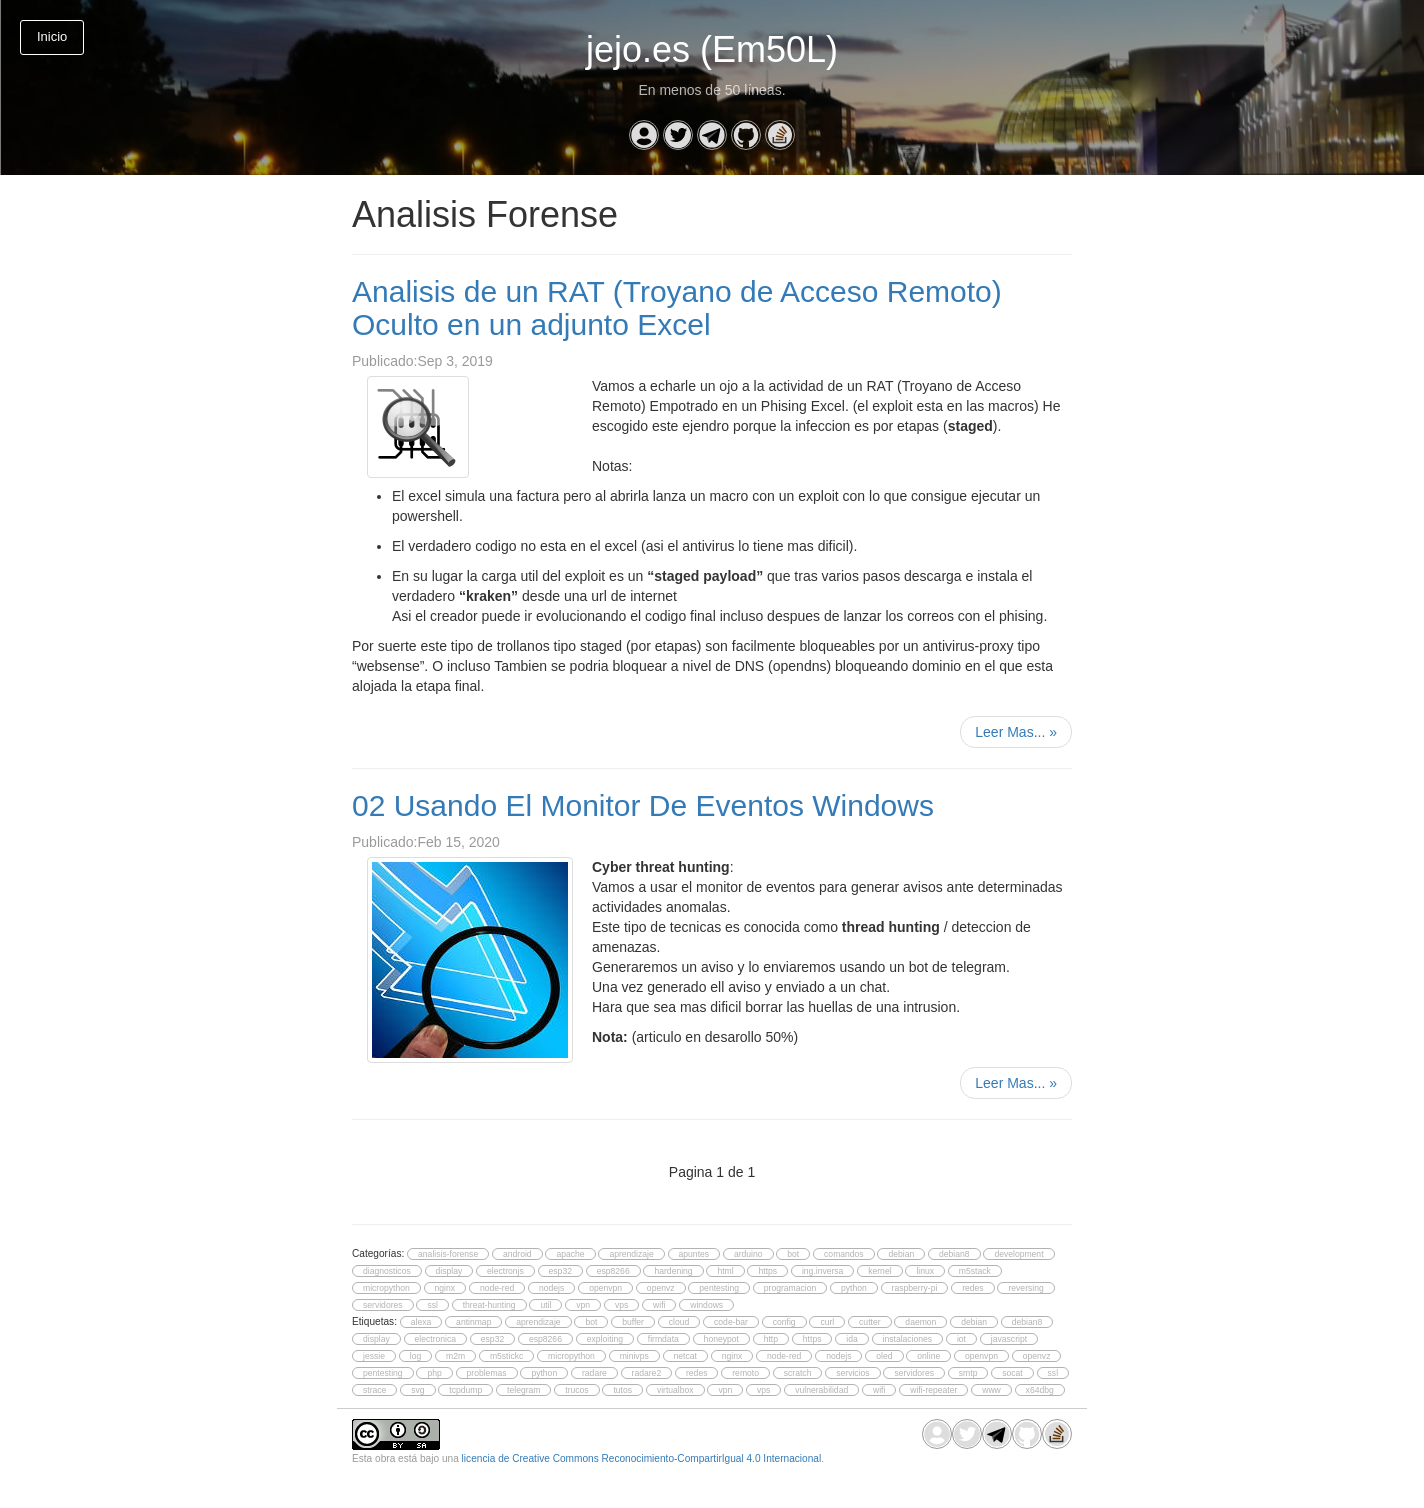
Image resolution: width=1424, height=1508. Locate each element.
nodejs (551, 1288)
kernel (879, 1271)
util (545, 1305)
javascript (1009, 1339)
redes (972, 1288)
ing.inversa (822, 1271)
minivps (634, 1356)
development (1018, 1254)
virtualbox (675, 1390)
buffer (633, 1322)
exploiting (605, 1339)
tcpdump (465, 1390)
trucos (576, 1390)
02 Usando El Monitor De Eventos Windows (643, 805)
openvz (661, 1288)
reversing (1025, 1288)
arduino (748, 1254)
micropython (386, 1288)
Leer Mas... (1016, 732)
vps (621, 1305)
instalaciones (908, 1339)
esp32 (560, 1271)
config (784, 1322)
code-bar (731, 1322)
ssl (432, 1305)
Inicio (52, 36)
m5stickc (506, 1356)
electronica (435, 1339)
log (415, 1356)
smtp (968, 1373)
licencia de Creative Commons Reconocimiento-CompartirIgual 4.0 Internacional (642, 1458)
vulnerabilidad (821, 1390)
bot (793, 1254)
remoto (745, 1373)
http (771, 1339)
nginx (445, 1288)
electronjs (505, 1271)
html (725, 1271)
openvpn (605, 1288)
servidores (383, 1305)
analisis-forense (448, 1254)
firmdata (663, 1339)
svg (417, 1390)
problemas (487, 1373)
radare (594, 1373)
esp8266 (613, 1271)
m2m (455, 1356)
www (991, 1390)
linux (925, 1271)
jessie (374, 1356)
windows (706, 1305)
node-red (497, 1288)
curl (827, 1322)
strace (374, 1390)
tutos (622, 1390)
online (928, 1356)
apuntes (694, 1254)
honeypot (721, 1339)
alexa (421, 1322)
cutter (869, 1322)
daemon (920, 1322)
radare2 (647, 1373)
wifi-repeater (933, 1390)
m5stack (975, 1271)
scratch (798, 1373)
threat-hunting (489, 1305)
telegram (523, 1390)
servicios (852, 1373)
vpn (583, 1305)
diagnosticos (387, 1271)
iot (961, 1339)
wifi (659, 1305)
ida (851, 1339)
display (449, 1271)
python (854, 1288)
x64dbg (1040, 1390)
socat (1012, 1373)
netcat (685, 1356)
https (767, 1271)
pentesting (719, 1288)
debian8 (954, 1254)
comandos (844, 1254)
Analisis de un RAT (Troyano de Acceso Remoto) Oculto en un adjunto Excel (677, 308)
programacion (790, 1288)
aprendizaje (631, 1254)
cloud (679, 1322)
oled (884, 1356)
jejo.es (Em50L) (712, 49)
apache (570, 1254)
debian (901, 1254)
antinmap (473, 1322)
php (434, 1373)
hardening (673, 1271)
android (517, 1254)
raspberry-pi (915, 1288)
